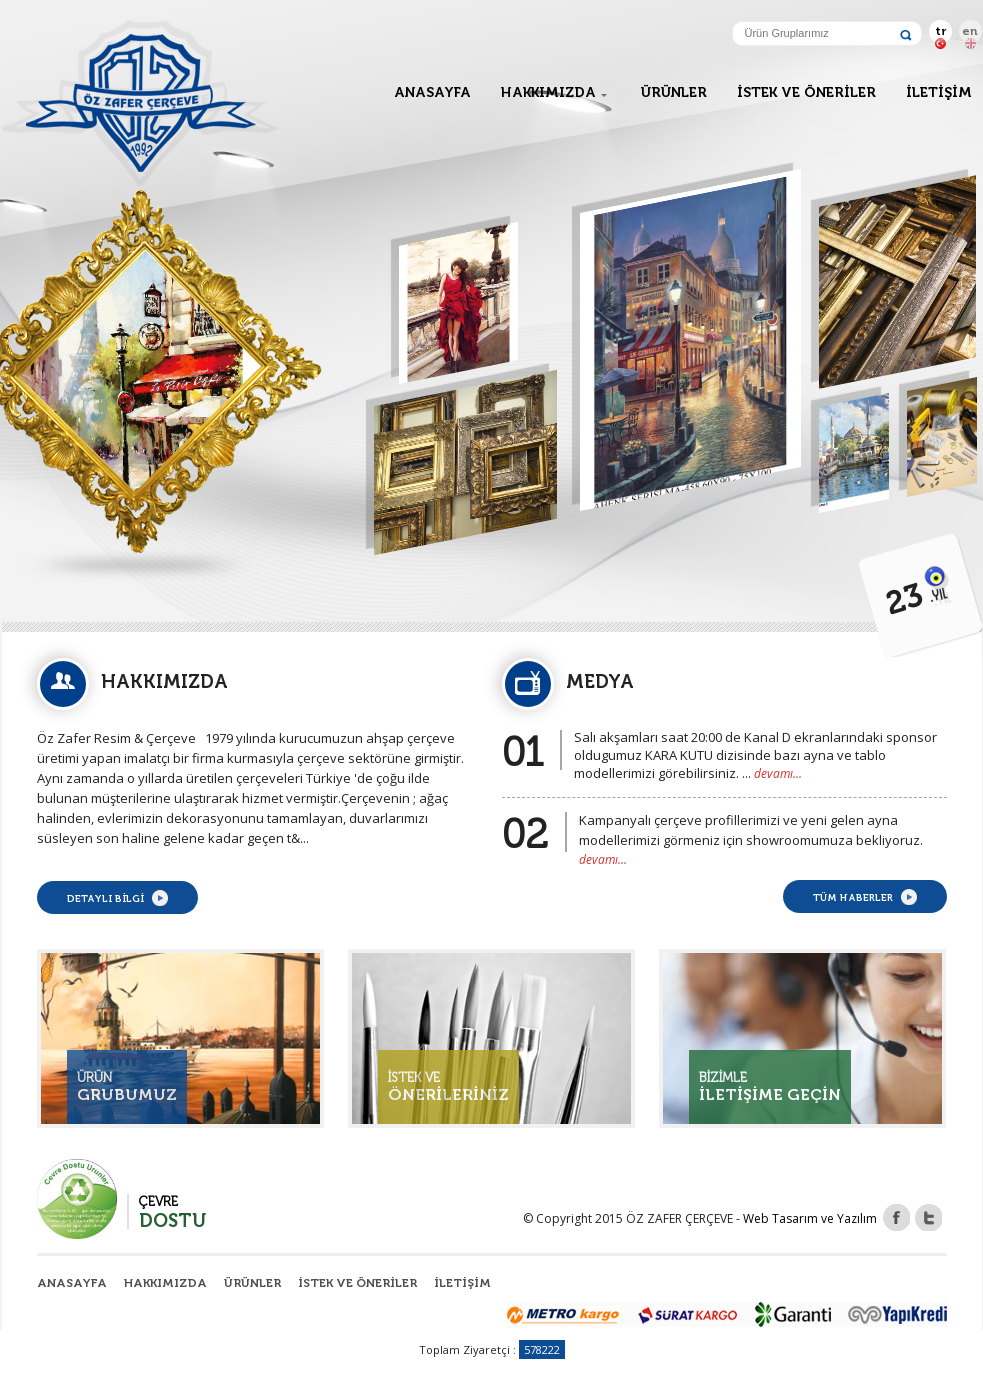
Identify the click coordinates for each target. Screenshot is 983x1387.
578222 (542, 1349)
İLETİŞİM (939, 92)
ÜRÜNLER (674, 92)
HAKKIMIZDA (548, 92)
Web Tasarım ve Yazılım (810, 1218)
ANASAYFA (432, 92)
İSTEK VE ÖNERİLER (806, 92)
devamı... (778, 773)
